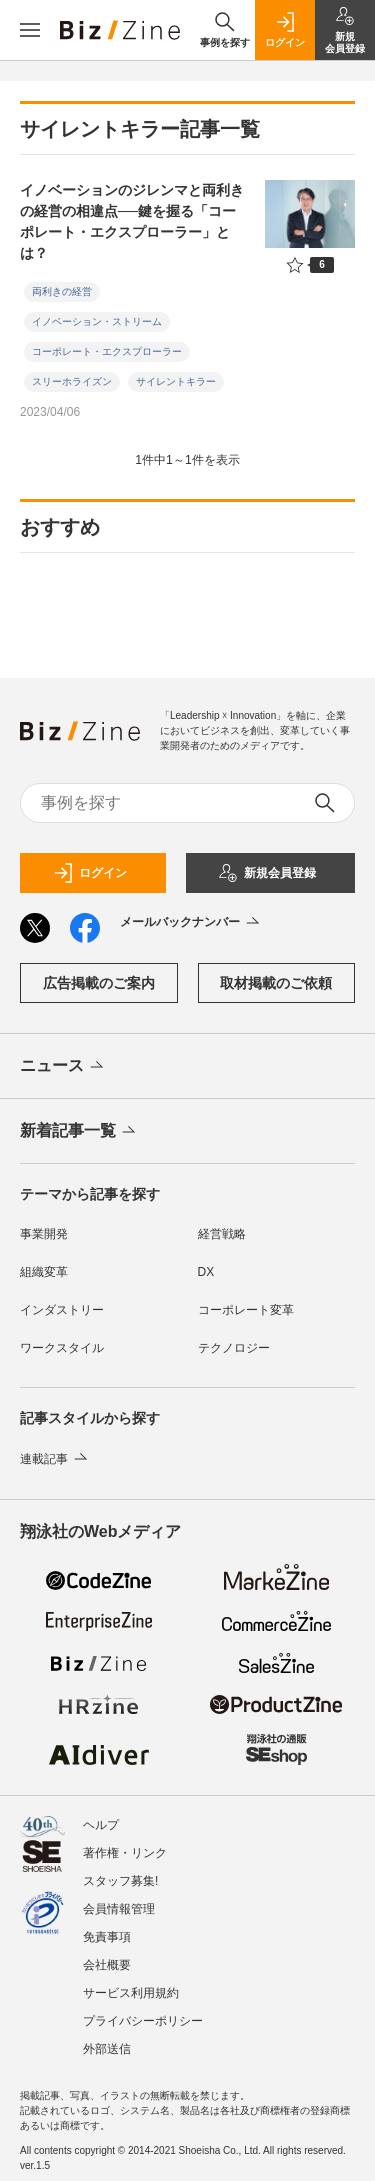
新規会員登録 (267, 873)
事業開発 (44, 1234)
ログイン (90, 873)
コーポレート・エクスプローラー (107, 351)
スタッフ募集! (120, 1881)
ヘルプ (101, 1825)
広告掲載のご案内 (99, 983)
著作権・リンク (125, 1853)
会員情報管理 (119, 1909)
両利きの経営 (62, 291)
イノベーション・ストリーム (97, 321)
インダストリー (62, 1310)
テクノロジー (234, 1348)
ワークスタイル (62, 1348)
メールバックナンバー (191, 923)
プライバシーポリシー (143, 2021)
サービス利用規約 (131, 1993)
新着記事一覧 (79, 1132)
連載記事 (55, 1459)
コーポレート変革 (246, 1310)
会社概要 (107, 1965)
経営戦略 (222, 1234)
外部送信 (107, 2049)
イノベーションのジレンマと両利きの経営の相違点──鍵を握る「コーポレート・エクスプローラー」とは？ (132, 221)
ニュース (63, 1067)
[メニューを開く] (30, 30)
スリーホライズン (72, 381)
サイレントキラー (176, 381)
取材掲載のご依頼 (276, 983)
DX (206, 1272)
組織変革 (44, 1272)
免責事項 (107, 1937)
